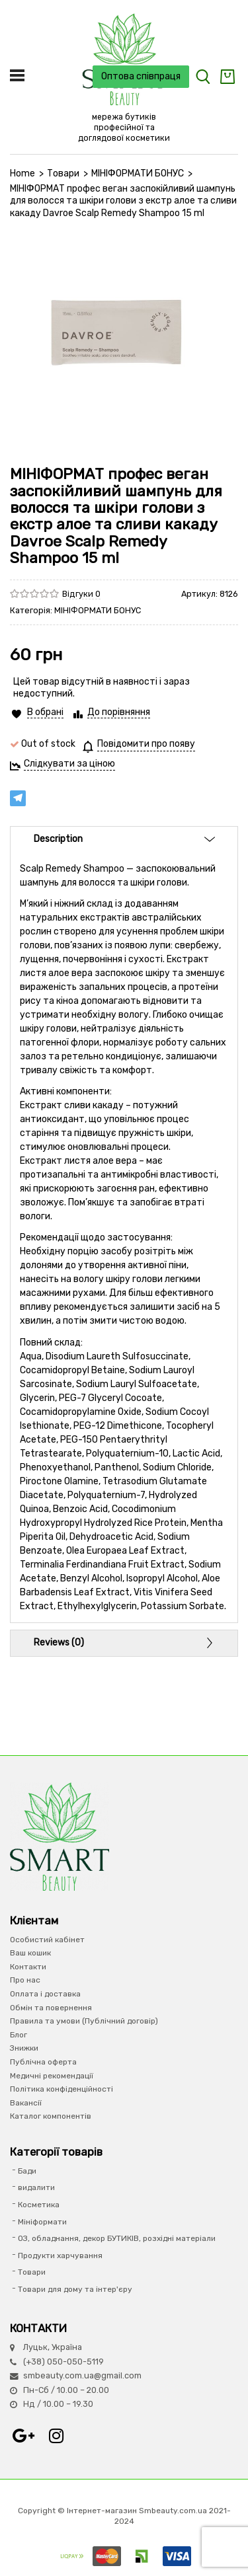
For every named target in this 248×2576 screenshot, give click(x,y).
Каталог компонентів (50, 2116)
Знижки (24, 2048)
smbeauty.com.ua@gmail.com (82, 2375)
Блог (18, 2034)
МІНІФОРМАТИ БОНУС (137, 173)
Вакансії (26, 2102)
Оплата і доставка (45, 1993)
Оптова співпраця (141, 76)
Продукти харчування (60, 2255)
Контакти (28, 1966)
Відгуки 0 (81, 594)
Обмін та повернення (51, 2007)
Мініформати (42, 2221)
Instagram (56, 2436)
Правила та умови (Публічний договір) (84, 2021)
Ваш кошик (30, 1952)
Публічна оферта (43, 2061)
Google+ (23, 2436)
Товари (63, 173)
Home (22, 173)
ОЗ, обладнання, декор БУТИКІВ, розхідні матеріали (117, 2238)
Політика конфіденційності (61, 2089)
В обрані (45, 712)
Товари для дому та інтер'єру (75, 2289)
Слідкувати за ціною (69, 763)
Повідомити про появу (146, 743)
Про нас (25, 1980)
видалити (36, 2187)
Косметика (39, 2204)
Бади (27, 2171)
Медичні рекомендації (51, 2075)
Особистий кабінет (47, 1939)
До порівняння (118, 712)
